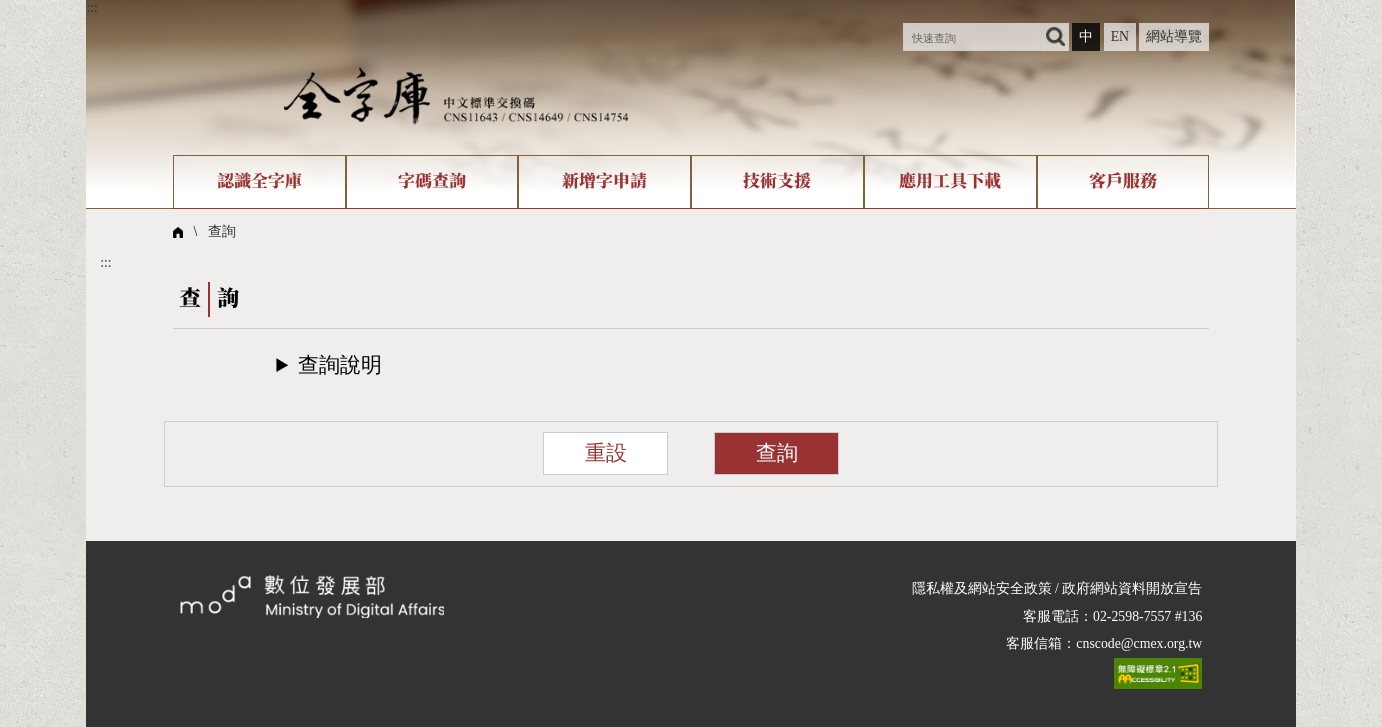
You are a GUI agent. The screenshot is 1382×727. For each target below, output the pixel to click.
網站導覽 (1174, 36)
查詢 (222, 231)
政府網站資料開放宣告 (1132, 588)
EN (1120, 36)
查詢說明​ (340, 365)
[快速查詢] (972, 37)
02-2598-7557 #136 (1147, 616)
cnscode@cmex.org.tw (1139, 643)
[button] (690, 365)
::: (92, 7)
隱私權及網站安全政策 (982, 588)
